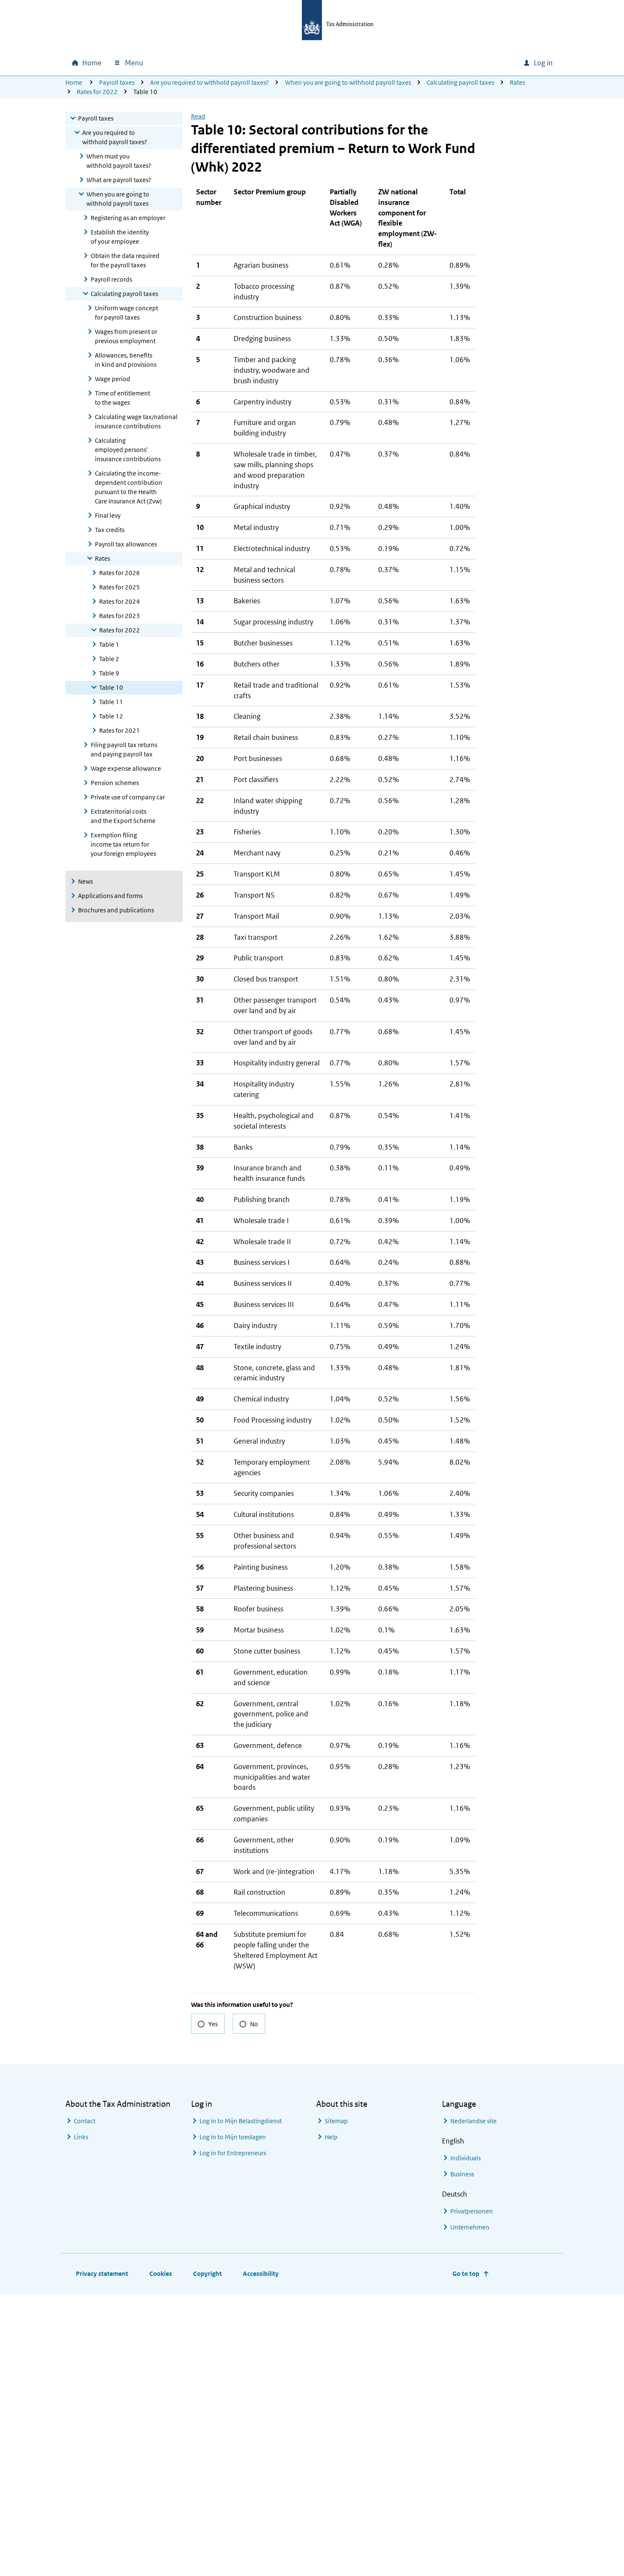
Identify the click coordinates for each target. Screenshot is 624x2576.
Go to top (465, 2556)
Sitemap (336, 2403)
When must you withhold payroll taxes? (118, 160)
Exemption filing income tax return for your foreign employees (123, 844)
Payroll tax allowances (126, 544)
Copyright (207, 2556)
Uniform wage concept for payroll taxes (126, 312)
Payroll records (111, 279)
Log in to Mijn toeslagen (232, 2419)
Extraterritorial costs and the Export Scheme (123, 816)
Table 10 (111, 687)
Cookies (160, 2556)
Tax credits (109, 530)
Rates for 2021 (119, 730)
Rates (517, 82)
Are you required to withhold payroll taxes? (209, 82)
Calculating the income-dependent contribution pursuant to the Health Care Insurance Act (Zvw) (128, 487)
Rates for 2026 (119, 573)
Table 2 (109, 659)
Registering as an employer (128, 218)
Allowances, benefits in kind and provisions (125, 359)
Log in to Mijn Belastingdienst (240, 2403)
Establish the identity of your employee (120, 236)
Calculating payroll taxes (460, 82)
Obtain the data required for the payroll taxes (125, 260)
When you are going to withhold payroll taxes (348, 82)
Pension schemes (115, 783)
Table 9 (109, 673)
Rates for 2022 (97, 92)
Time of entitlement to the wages (122, 397)
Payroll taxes (116, 82)
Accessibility (261, 2556)
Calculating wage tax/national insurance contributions (136, 421)
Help (331, 2419)
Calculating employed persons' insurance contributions (128, 449)
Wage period (112, 379)
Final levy (108, 515)
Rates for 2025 (119, 587)
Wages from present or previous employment (126, 336)
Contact (84, 2403)
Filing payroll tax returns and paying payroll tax (124, 749)
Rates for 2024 (119, 601)
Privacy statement (102, 2556)
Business (462, 2456)
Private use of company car (128, 797)
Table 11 (111, 702)
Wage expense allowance (126, 768)
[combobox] (459, 63)
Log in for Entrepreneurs (232, 2435)
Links (81, 2419)
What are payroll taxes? (118, 180)
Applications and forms (110, 896)
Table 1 (109, 644)
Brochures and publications (116, 910)
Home (73, 82)
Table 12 (111, 716)
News (85, 881)
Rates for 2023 (119, 616)
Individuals (465, 2440)
